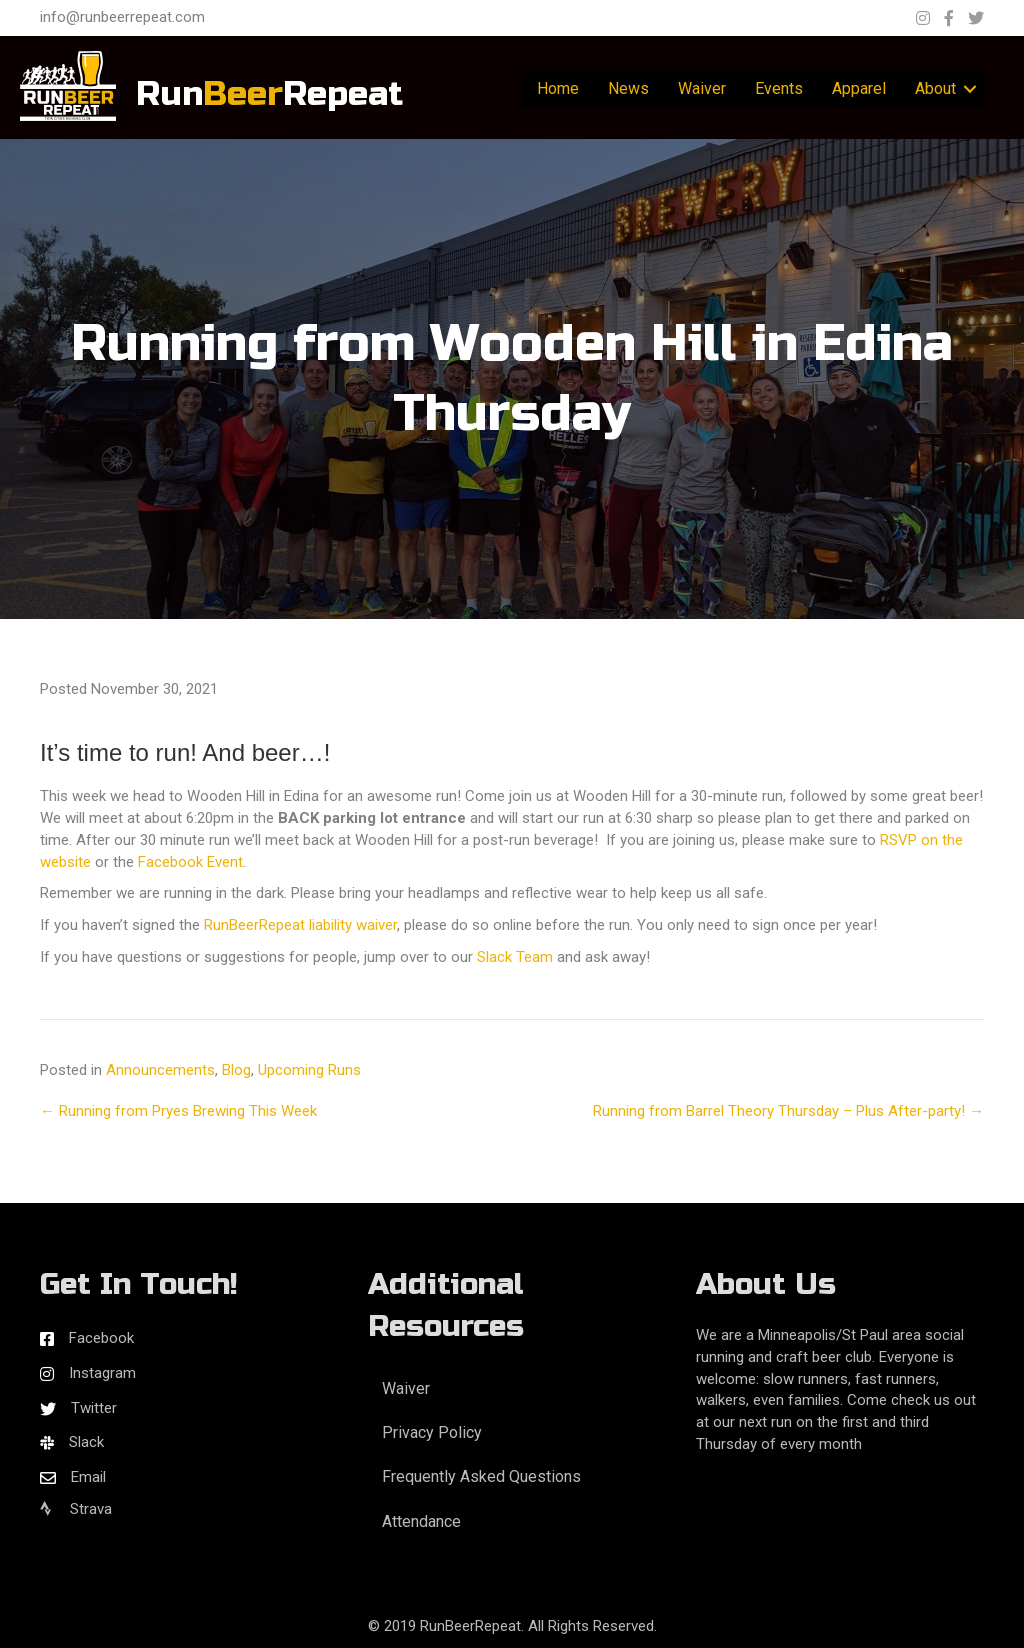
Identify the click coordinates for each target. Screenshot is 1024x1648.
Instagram (102, 1373)
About (935, 88)
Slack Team (515, 957)
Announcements (160, 1070)
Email (88, 1477)
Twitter (94, 1408)
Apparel (859, 88)
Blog (236, 1070)
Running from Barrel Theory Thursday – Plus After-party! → (788, 1111)
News (628, 88)
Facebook (101, 1338)
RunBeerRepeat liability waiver (300, 925)
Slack (86, 1442)
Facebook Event (190, 862)
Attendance (421, 1521)
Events (779, 88)
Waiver (702, 88)
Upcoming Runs (309, 1070)
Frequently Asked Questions (481, 1476)
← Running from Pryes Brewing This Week (178, 1111)
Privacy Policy (432, 1432)
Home (558, 88)
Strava (76, 1509)
